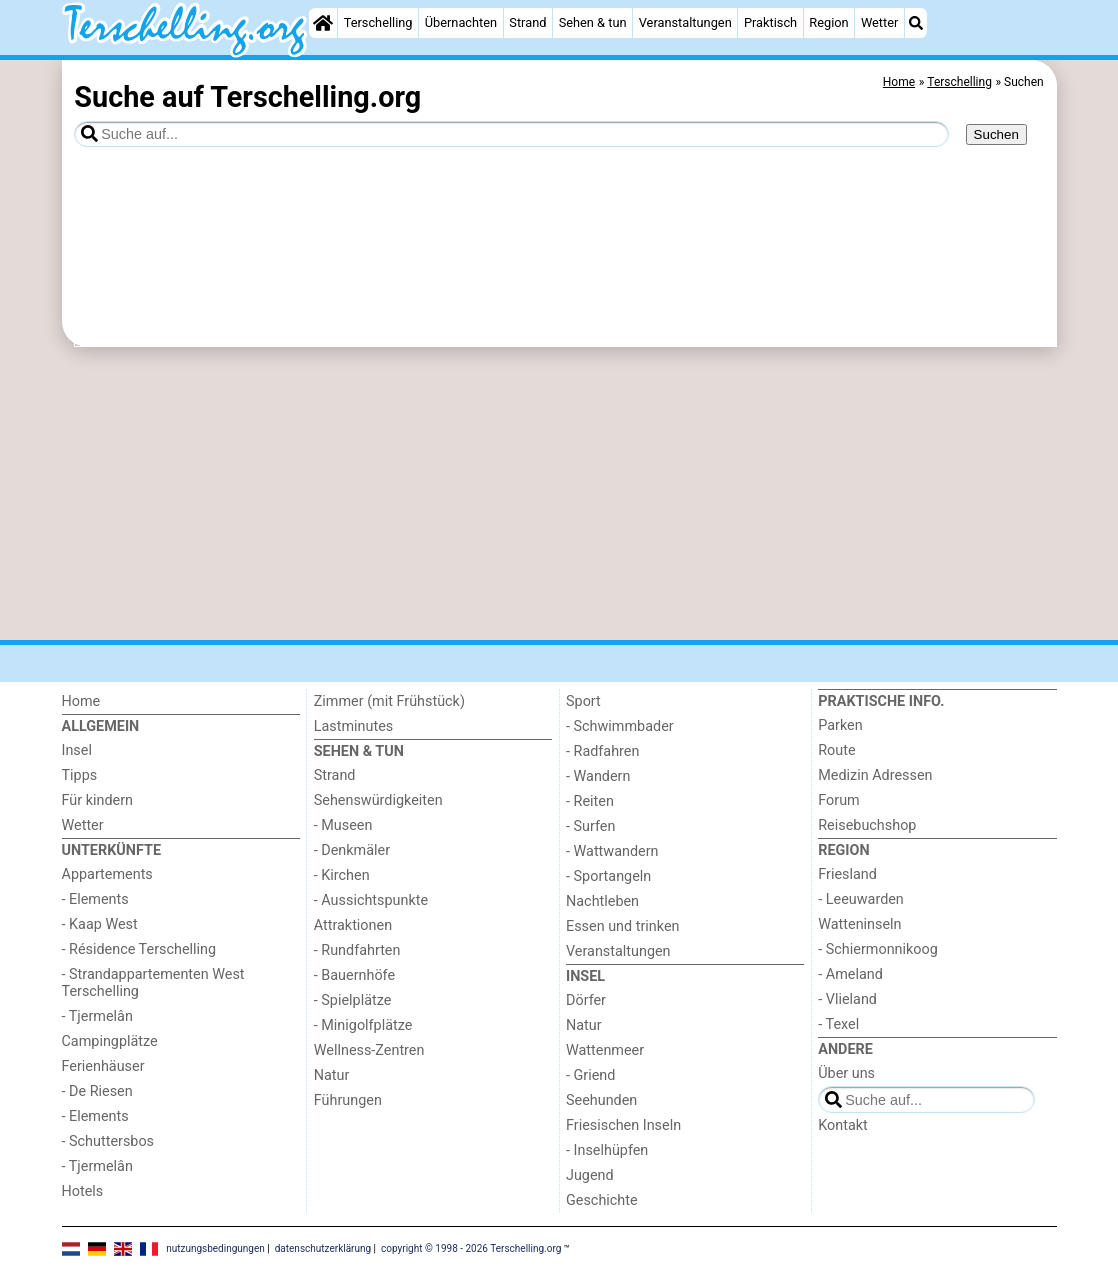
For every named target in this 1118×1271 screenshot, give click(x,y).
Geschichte (602, 1200)
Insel (77, 750)
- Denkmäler (352, 850)
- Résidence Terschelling (139, 949)
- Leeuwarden (861, 899)
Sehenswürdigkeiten (378, 800)
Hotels (83, 1191)
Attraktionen (353, 925)
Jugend (590, 1175)
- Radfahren (602, 751)
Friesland (847, 874)
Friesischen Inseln (623, 1125)
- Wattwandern (612, 851)
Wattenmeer (605, 1050)
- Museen (343, 825)
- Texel (838, 1024)
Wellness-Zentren (369, 1050)
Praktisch (770, 22)
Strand (527, 22)
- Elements (95, 899)
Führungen (348, 1100)
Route (836, 750)
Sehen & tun (593, 22)
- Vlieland (847, 999)
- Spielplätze (353, 1000)
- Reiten (590, 801)
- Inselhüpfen (607, 1150)
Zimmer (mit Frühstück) (389, 701)
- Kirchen (342, 875)
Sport (583, 701)
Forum (838, 800)
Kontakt (843, 1125)
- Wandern (598, 776)
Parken (840, 725)
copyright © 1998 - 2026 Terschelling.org (471, 1248)
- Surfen (590, 826)
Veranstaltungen (685, 22)
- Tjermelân (97, 1016)
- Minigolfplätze (363, 1025)
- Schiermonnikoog (878, 949)
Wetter (879, 22)
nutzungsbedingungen (215, 1248)
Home (81, 701)
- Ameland (850, 974)
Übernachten (461, 22)
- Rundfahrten (357, 950)
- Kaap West (100, 924)
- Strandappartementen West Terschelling (153, 983)
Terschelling (378, 22)
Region (828, 22)
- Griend (590, 1075)
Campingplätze (110, 1041)
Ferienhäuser (103, 1066)
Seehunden (601, 1100)
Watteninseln (859, 924)
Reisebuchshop (867, 825)
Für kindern (98, 800)
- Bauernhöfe (354, 975)
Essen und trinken (623, 926)
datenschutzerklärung (323, 1248)
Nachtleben (602, 901)
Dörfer (586, 1000)
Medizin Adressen (875, 775)
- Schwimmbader (620, 726)
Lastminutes (353, 726)
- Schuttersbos (108, 1141)
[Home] (323, 23)
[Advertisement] (559, 494)
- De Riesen (97, 1091)
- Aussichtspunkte (371, 900)
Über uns (846, 1073)
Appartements (107, 874)
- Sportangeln (608, 876)
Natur (332, 1075)
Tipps (80, 775)
